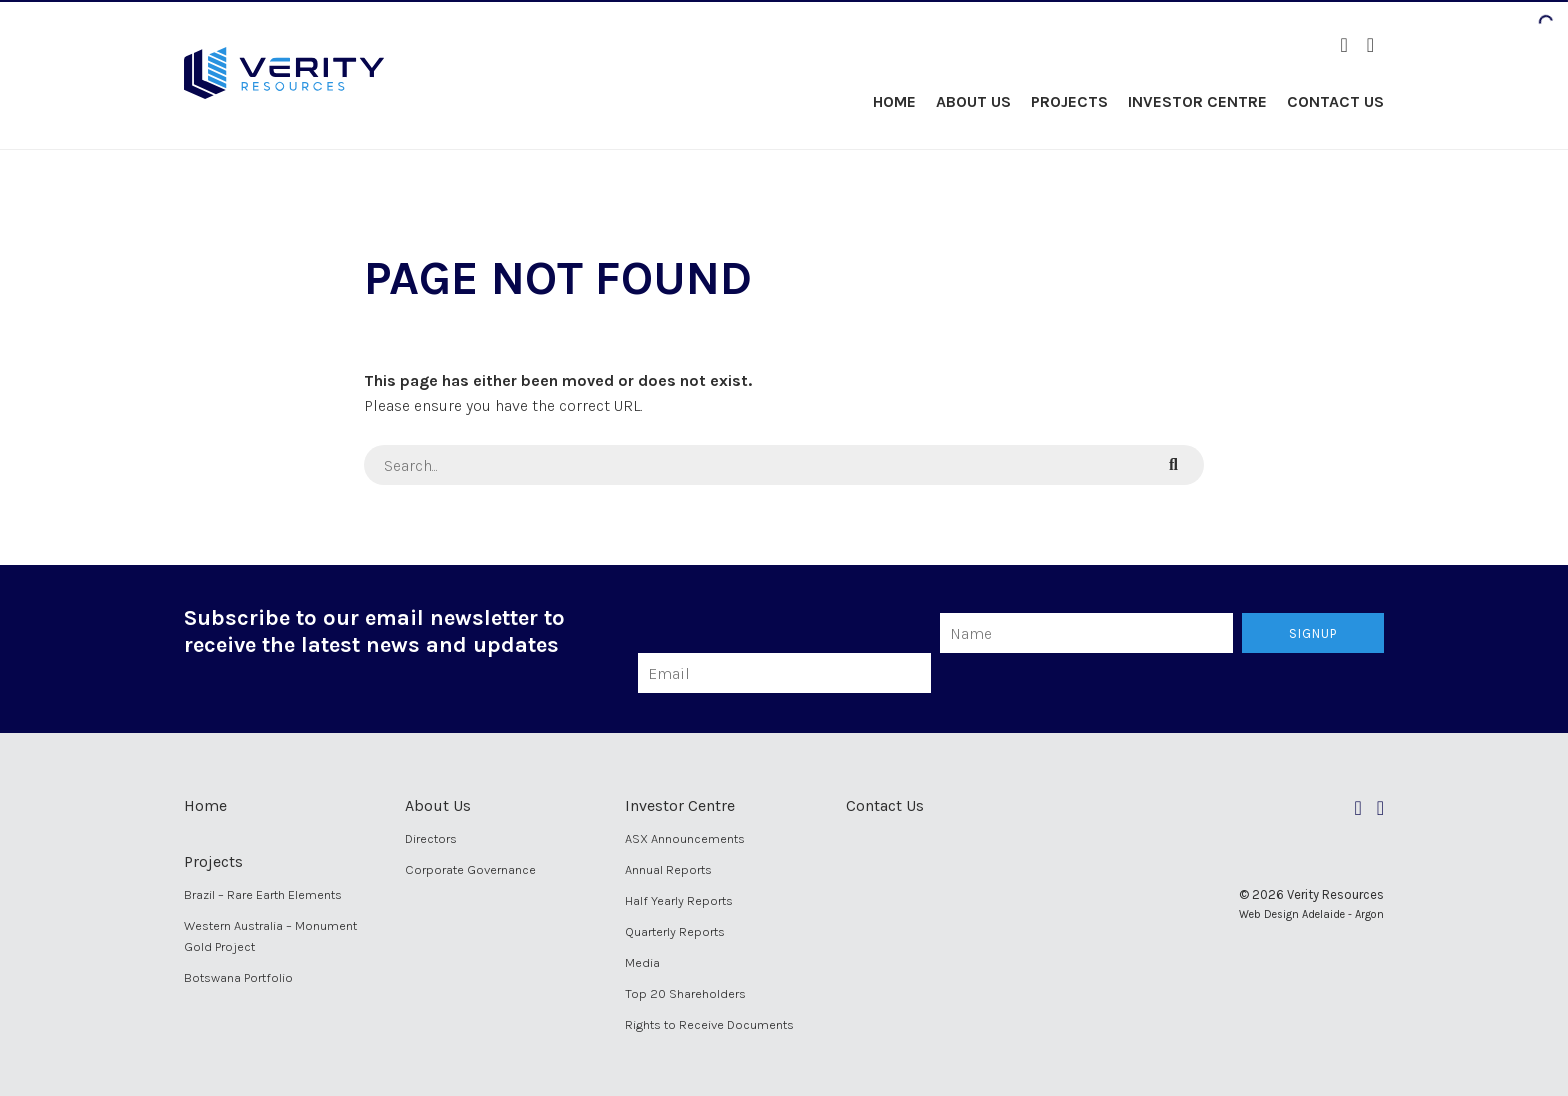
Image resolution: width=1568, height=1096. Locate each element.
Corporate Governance (470, 869)
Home (894, 101)
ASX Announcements (685, 838)
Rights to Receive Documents (709, 1024)
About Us (973, 101)
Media (642, 962)
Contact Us (1335, 101)
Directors (431, 838)
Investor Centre (1197, 101)
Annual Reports (668, 869)
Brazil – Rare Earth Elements (263, 894)
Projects (1069, 101)
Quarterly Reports (675, 931)
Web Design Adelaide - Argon (1311, 914)
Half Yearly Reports (679, 900)
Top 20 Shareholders (685, 993)
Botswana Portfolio (238, 977)
